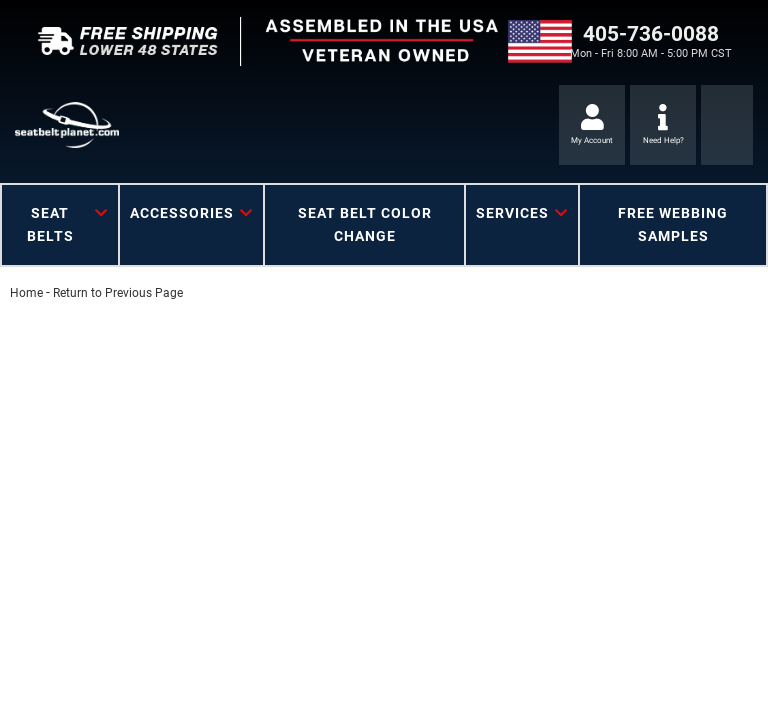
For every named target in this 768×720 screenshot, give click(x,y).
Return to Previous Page (118, 293)
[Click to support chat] (663, 125)
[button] (60, 225)
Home (26, 293)
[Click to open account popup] (592, 125)
